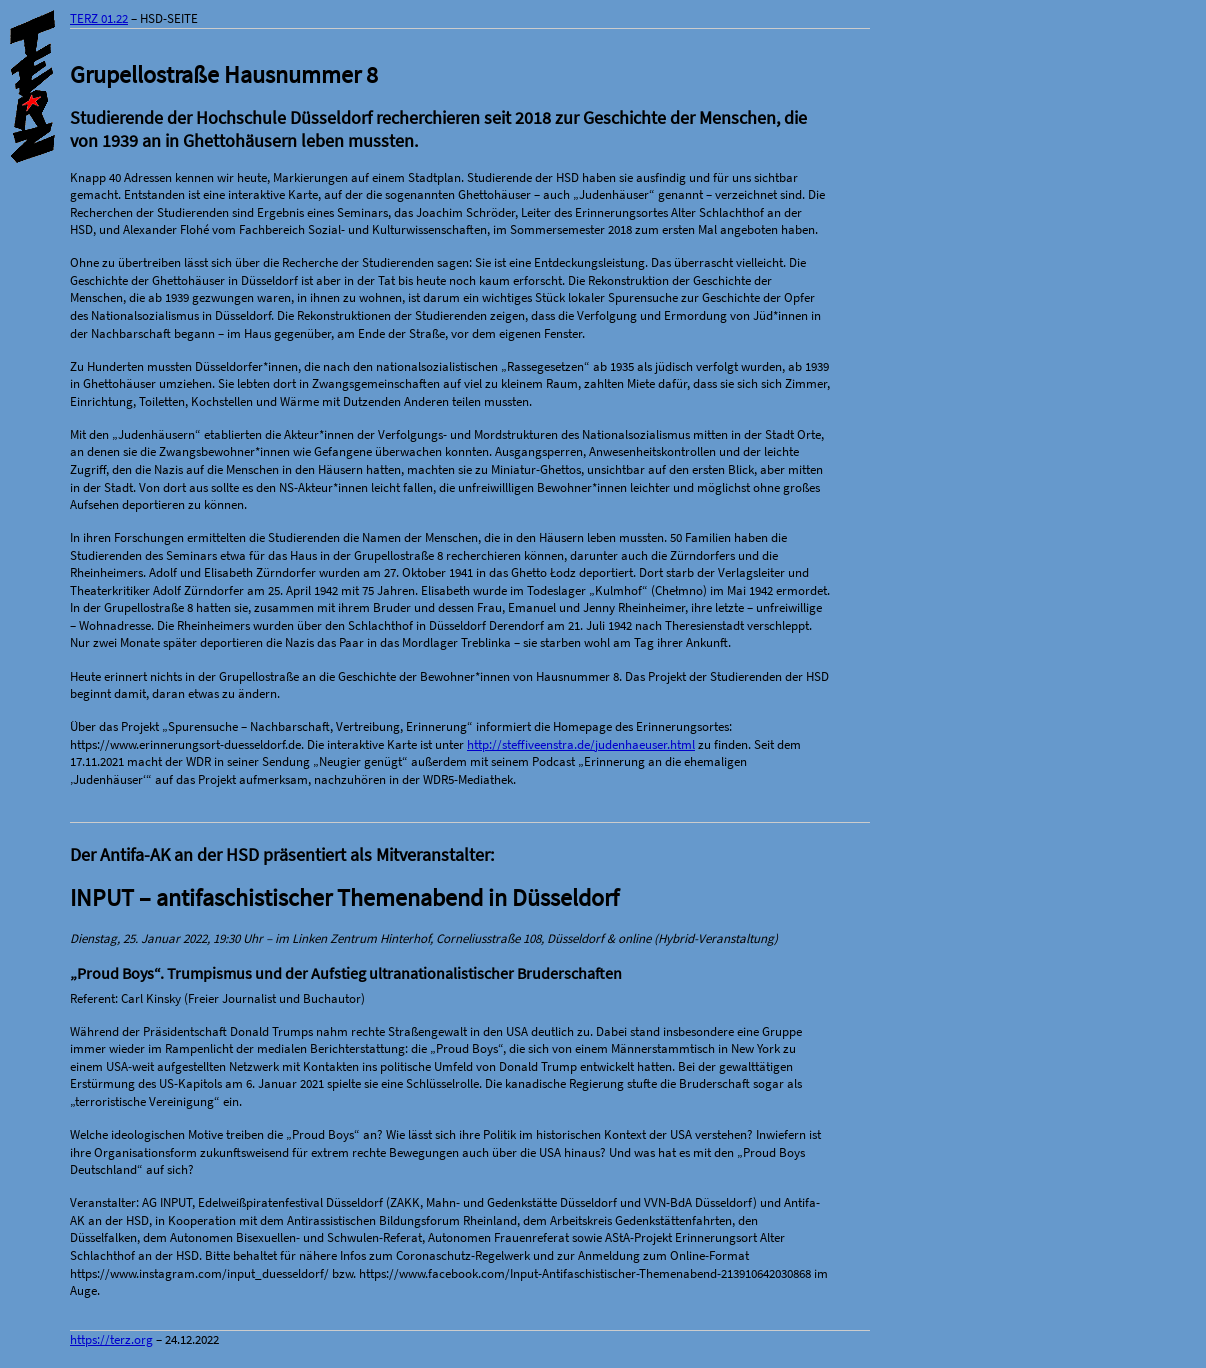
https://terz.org (111, 1339)
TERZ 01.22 (99, 18)
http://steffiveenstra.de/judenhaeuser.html (581, 744)
